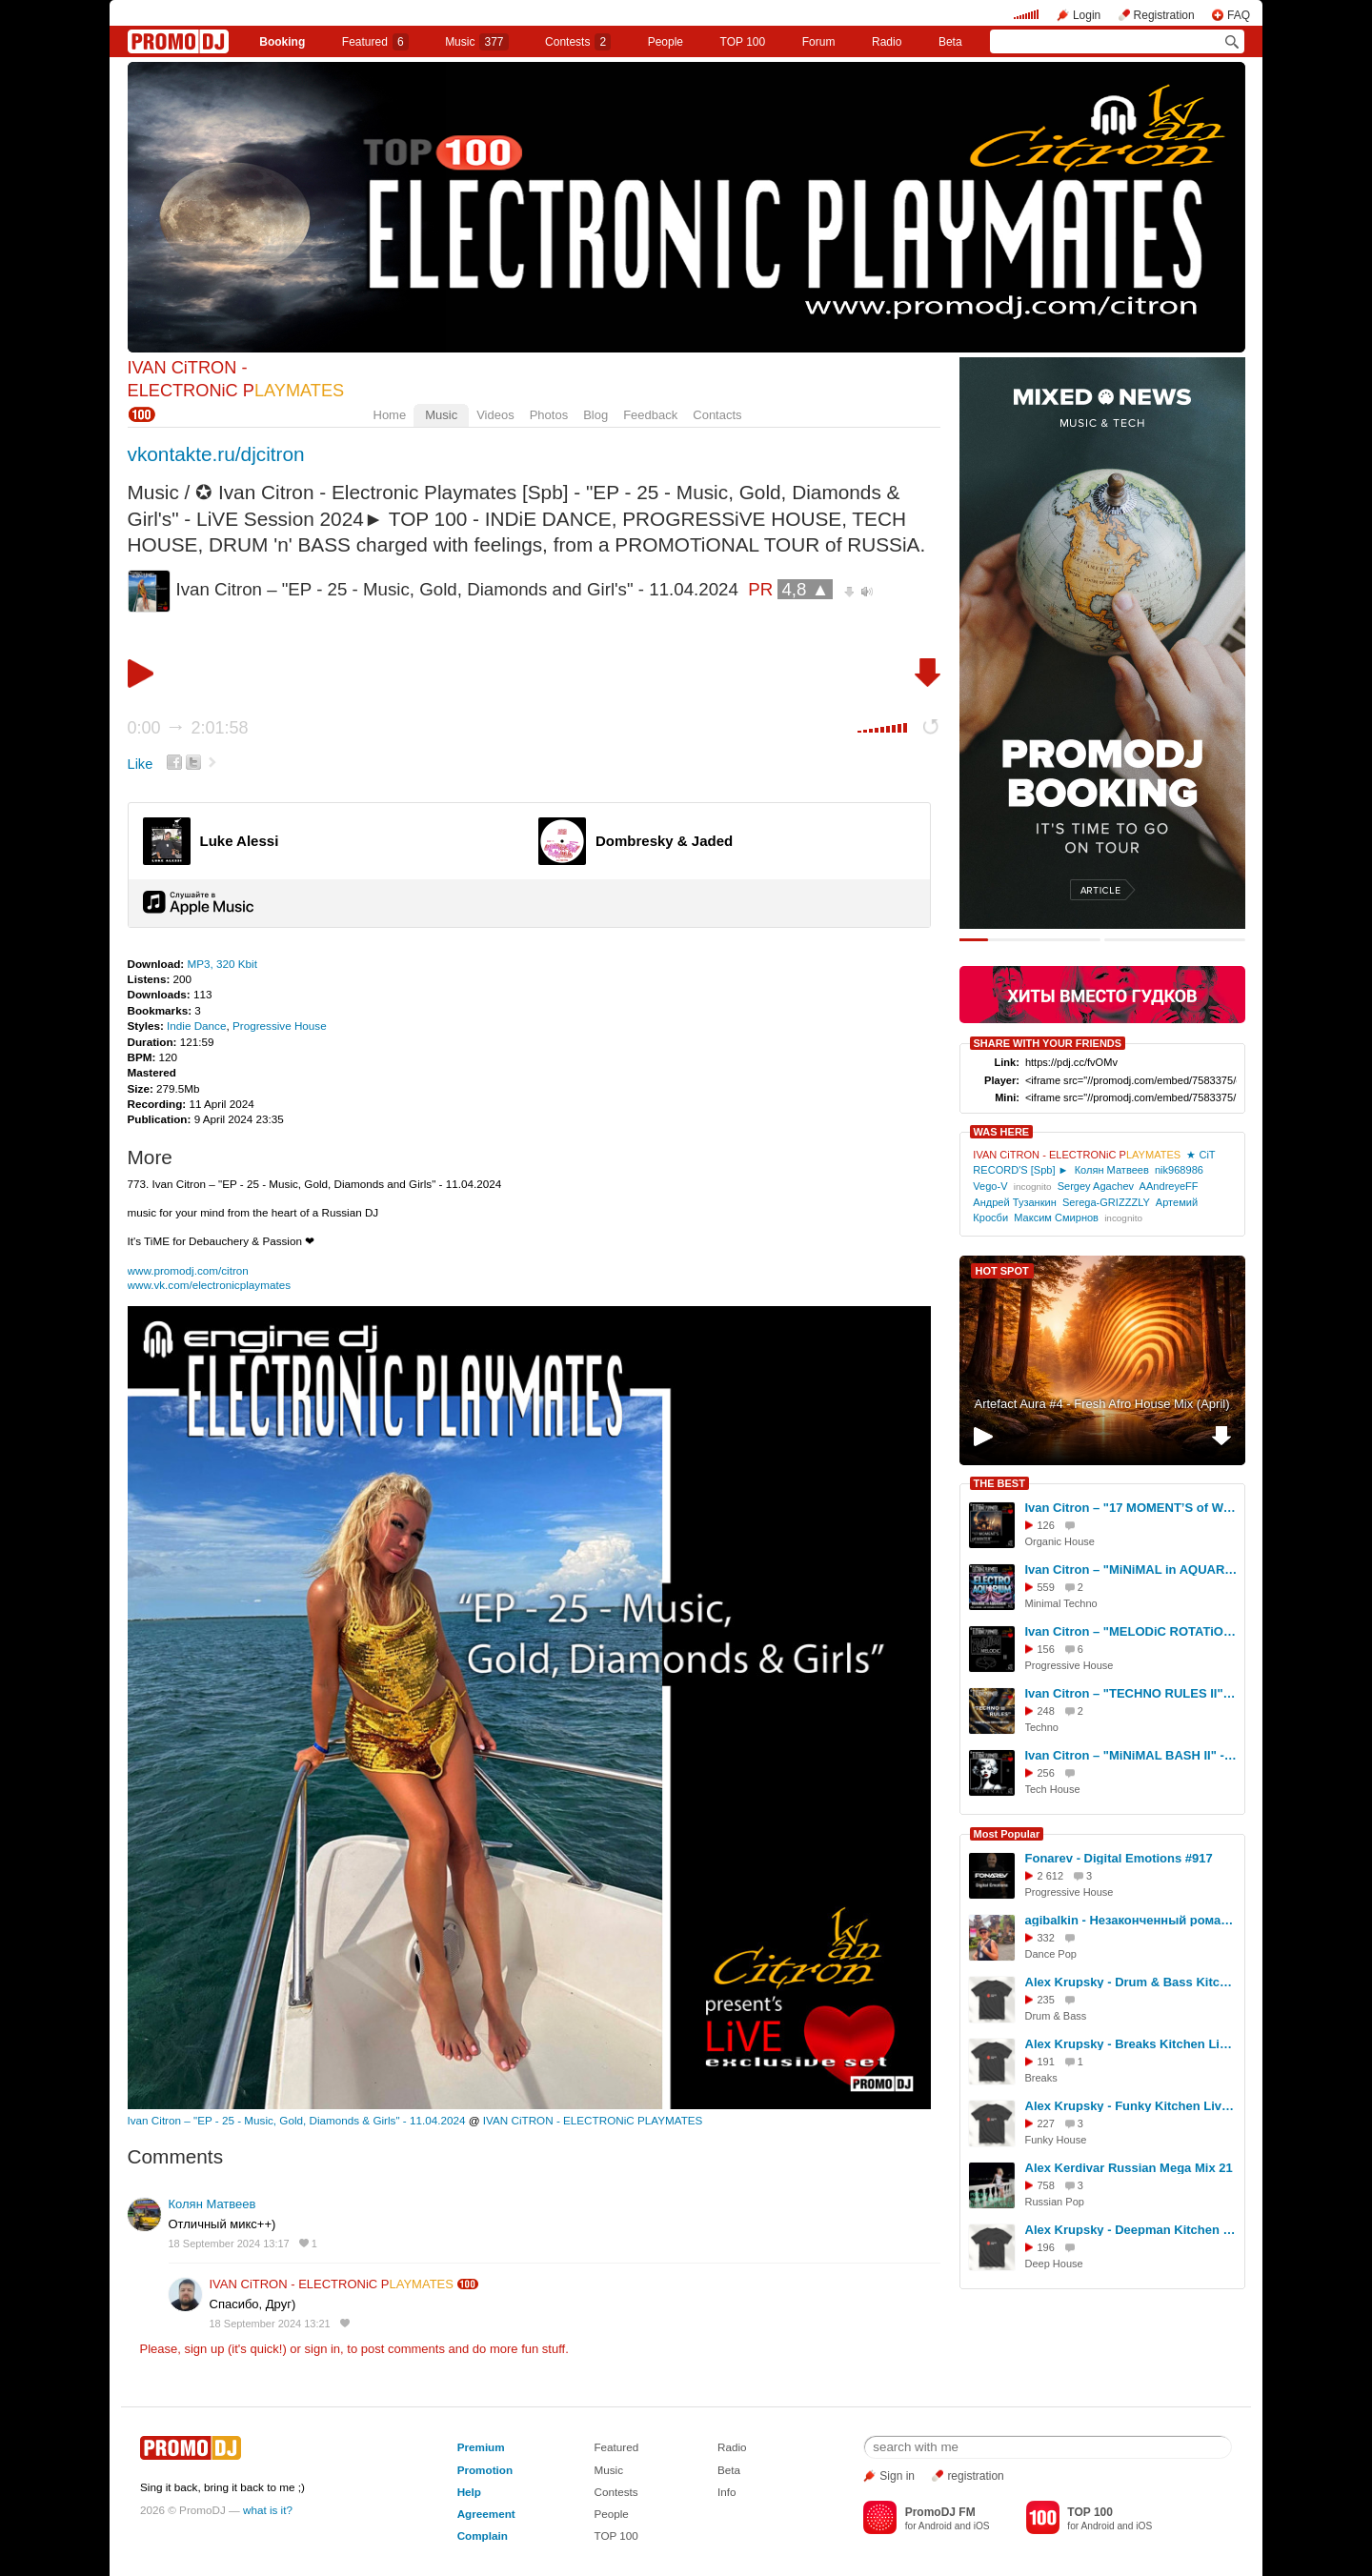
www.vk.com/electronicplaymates (209, 1284)
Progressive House (279, 1025)
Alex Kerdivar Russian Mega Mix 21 (1129, 2168)
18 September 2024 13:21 (270, 2323)
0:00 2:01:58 (188, 727)
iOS (982, 2526)
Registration (1164, 15)
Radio (886, 42)
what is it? (268, 2510)
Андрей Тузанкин (1015, 1202)
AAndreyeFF (1169, 1186)
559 (1046, 1587)
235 (1046, 1999)
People (665, 42)
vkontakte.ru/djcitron (216, 454)
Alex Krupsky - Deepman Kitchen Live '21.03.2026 (1132, 2230)
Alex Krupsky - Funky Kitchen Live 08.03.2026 (1132, 2106)
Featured (375, 41)
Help (469, 2491)
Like (140, 764)
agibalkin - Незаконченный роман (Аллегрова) (1132, 1920)
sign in (323, 2349)
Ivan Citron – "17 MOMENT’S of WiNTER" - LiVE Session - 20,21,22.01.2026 (1132, 1507)
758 (1046, 2185)
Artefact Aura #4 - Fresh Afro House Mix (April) (1101, 1404)
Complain (482, 2535)
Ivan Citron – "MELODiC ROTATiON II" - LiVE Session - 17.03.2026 (1132, 1631)
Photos (549, 415)
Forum (819, 42)
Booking (282, 42)
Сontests (578, 41)
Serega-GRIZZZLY (1106, 1202)
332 (1046, 1937)
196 (1046, 2247)
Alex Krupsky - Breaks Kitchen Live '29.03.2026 (1132, 2044)
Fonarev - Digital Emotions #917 (1119, 1858)
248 (1046, 1711)
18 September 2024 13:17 (229, 2243)
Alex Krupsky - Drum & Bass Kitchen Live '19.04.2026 (1132, 1982)
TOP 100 (743, 42)
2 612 (1051, 1876)
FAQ (1238, 15)
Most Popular (1007, 1834)
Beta (950, 42)
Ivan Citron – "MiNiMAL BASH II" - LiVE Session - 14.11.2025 (1132, 1755)
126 (1046, 1525)
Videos (495, 415)
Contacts (717, 415)
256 (1046, 1773)
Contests (615, 2491)
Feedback (650, 415)
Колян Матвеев (212, 2204)
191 (1046, 2061)
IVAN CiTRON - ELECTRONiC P (332, 2284)
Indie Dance (196, 1025)
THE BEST (999, 1483)
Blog (595, 415)
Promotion (485, 2470)
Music (476, 41)
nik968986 (1179, 1170)
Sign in (897, 2476)
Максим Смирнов (1056, 1217)
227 (1046, 2123)
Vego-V (990, 1186)
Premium (481, 2447)
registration (975, 2476)
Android (935, 2526)
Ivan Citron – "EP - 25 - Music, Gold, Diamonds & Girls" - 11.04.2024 (297, 2120)
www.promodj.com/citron (188, 1270)
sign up (204, 2349)
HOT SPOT (1002, 1271)
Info (726, 2491)
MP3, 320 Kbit (221, 963)
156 (1046, 1649)
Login (1086, 15)
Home (390, 415)
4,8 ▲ (805, 589)
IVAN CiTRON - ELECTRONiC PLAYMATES (593, 2120)
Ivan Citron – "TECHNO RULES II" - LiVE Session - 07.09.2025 (1132, 1693)
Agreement (486, 2513)
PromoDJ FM (940, 2512)
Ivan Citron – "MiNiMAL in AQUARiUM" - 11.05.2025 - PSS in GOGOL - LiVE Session (1132, 1569)
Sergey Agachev (1096, 1186)
